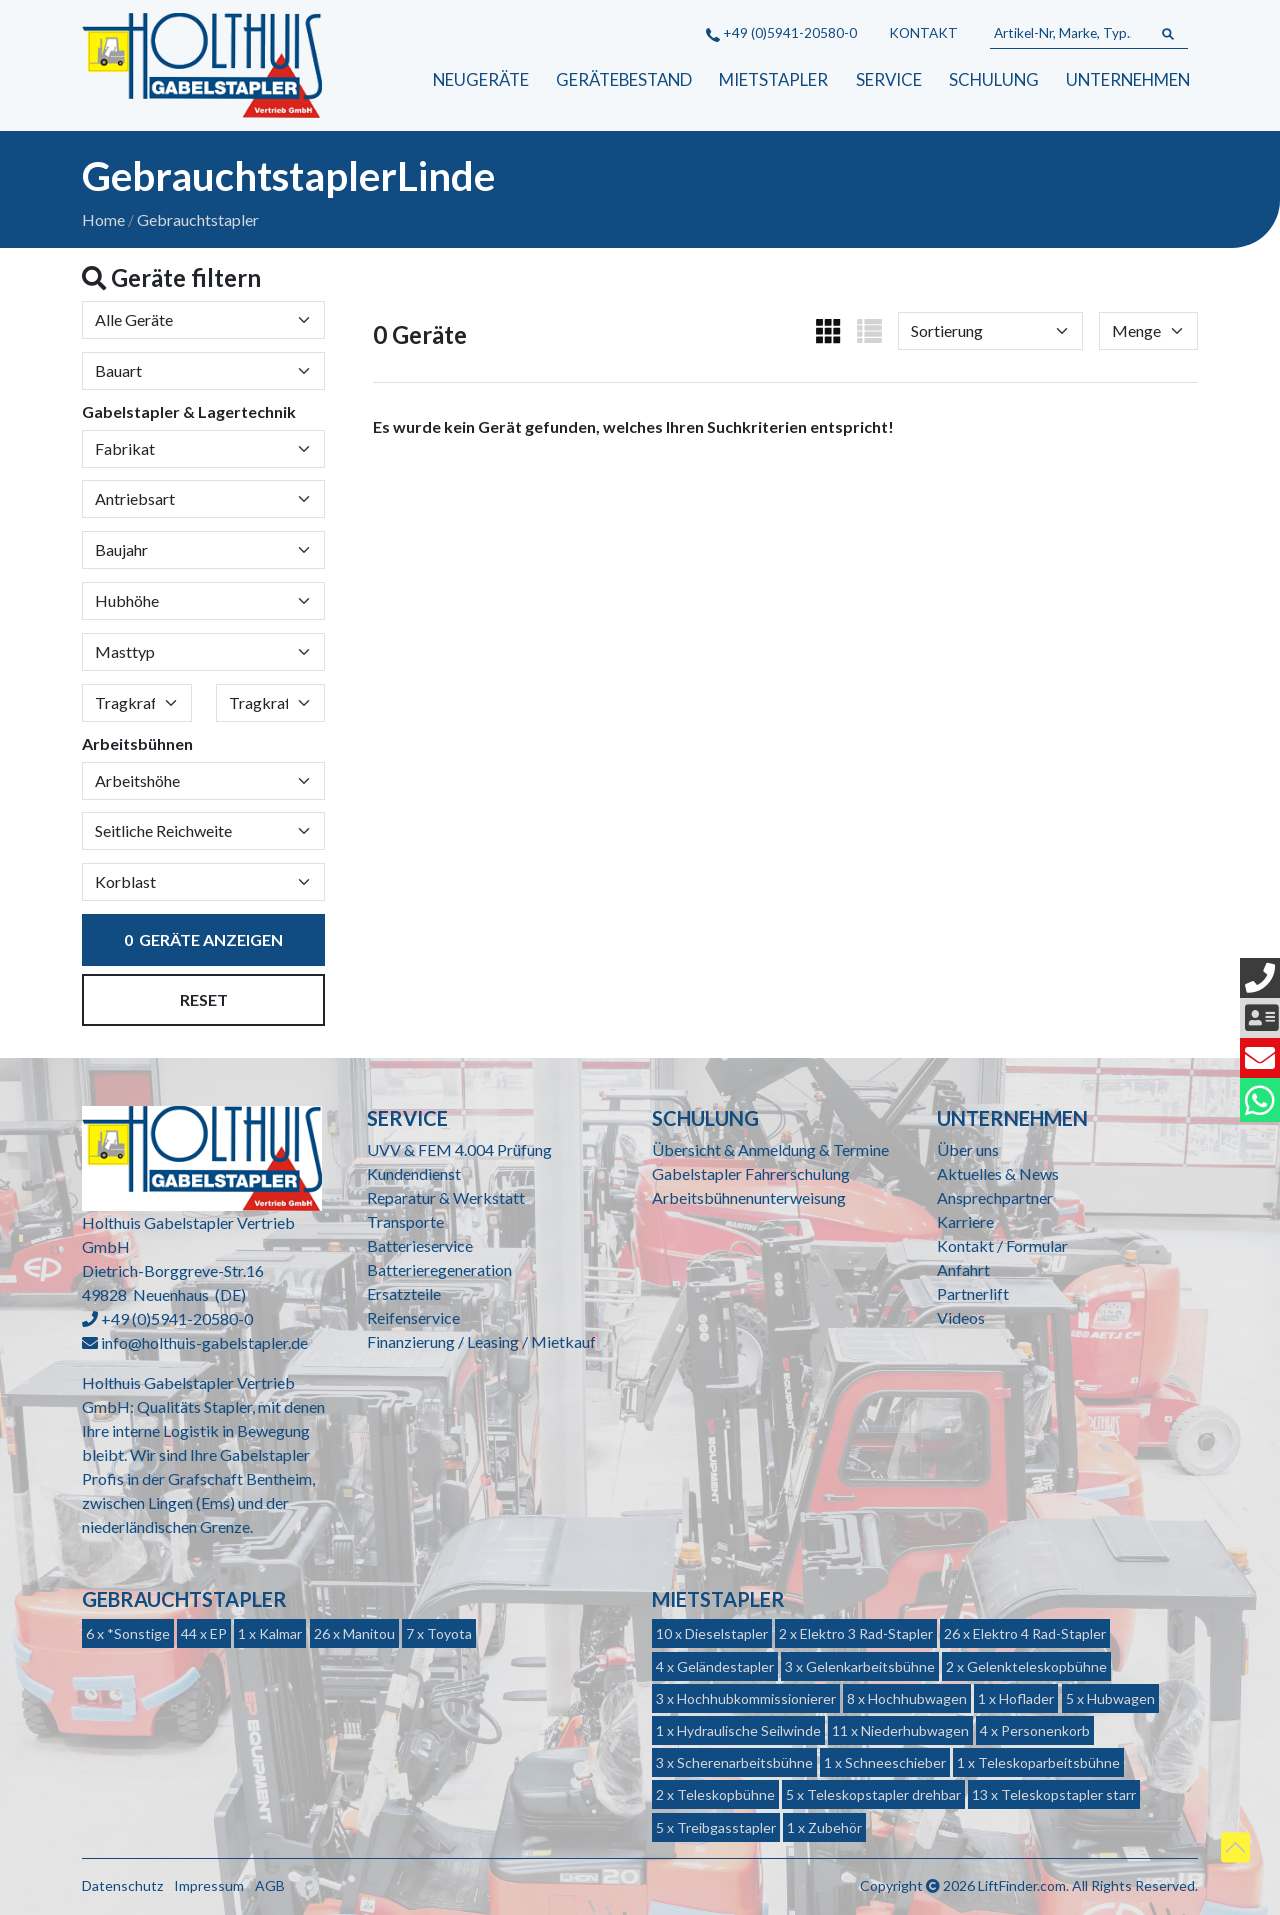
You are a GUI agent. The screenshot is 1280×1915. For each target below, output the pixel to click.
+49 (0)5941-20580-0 (781, 33)
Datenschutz (122, 1885)
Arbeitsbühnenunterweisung (749, 1197)
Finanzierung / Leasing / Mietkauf (481, 1341)
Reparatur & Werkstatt (446, 1197)
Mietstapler (773, 79)
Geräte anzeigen (203, 939)
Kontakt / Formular (1002, 1245)
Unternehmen (1128, 79)
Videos (961, 1317)
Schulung (994, 79)
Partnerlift (973, 1293)
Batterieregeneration (439, 1269)
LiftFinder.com (1022, 1885)
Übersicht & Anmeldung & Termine (770, 1149)
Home (103, 219)
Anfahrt (963, 1269)
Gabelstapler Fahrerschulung (751, 1173)
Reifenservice (413, 1317)
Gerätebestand (624, 79)
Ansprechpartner (995, 1197)
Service (889, 79)
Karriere (965, 1221)
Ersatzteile (404, 1293)
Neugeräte (481, 79)
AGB (270, 1885)
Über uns (968, 1149)
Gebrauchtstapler (198, 219)
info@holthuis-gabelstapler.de (204, 1342)
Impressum (209, 1885)
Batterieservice (420, 1245)
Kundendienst (414, 1173)
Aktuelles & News (998, 1173)
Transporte (405, 1221)
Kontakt (923, 33)
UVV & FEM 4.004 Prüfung (459, 1149)
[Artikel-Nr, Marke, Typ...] (1069, 34)
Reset (204, 999)
